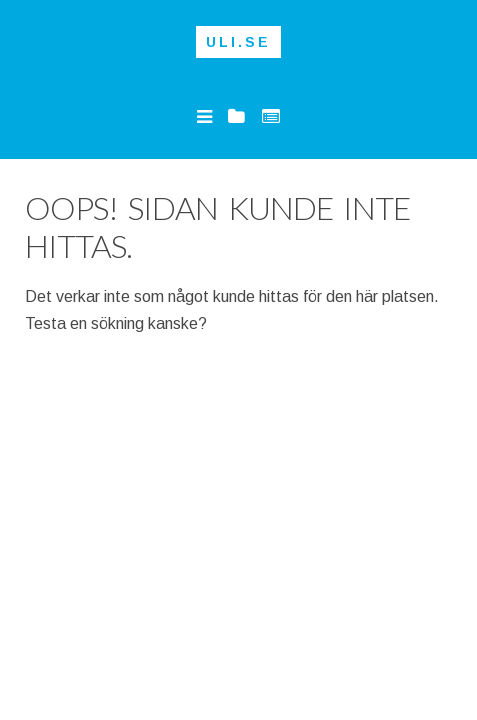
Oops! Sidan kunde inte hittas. (217, 226)
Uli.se (238, 42)
